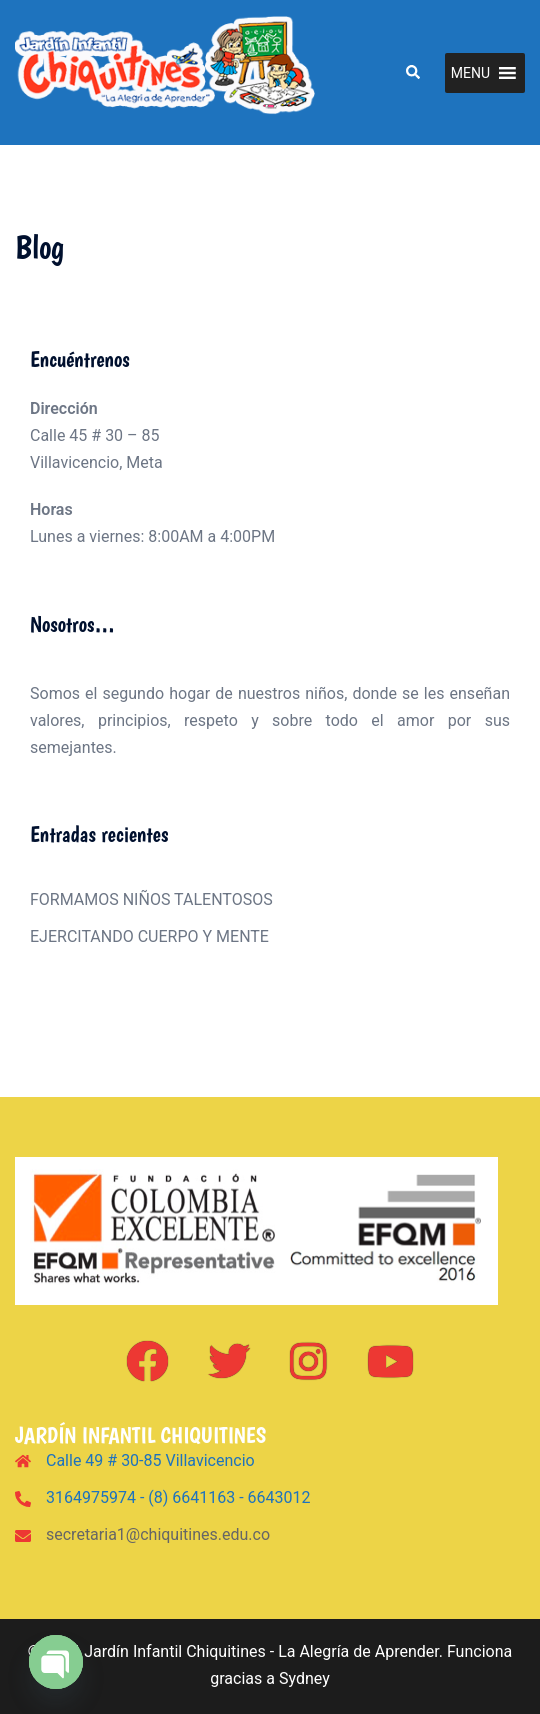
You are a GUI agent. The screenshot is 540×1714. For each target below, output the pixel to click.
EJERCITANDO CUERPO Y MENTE (149, 936)
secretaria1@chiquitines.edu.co (158, 1534)
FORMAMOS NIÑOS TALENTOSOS (151, 899)
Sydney (304, 1678)
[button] (412, 72)
